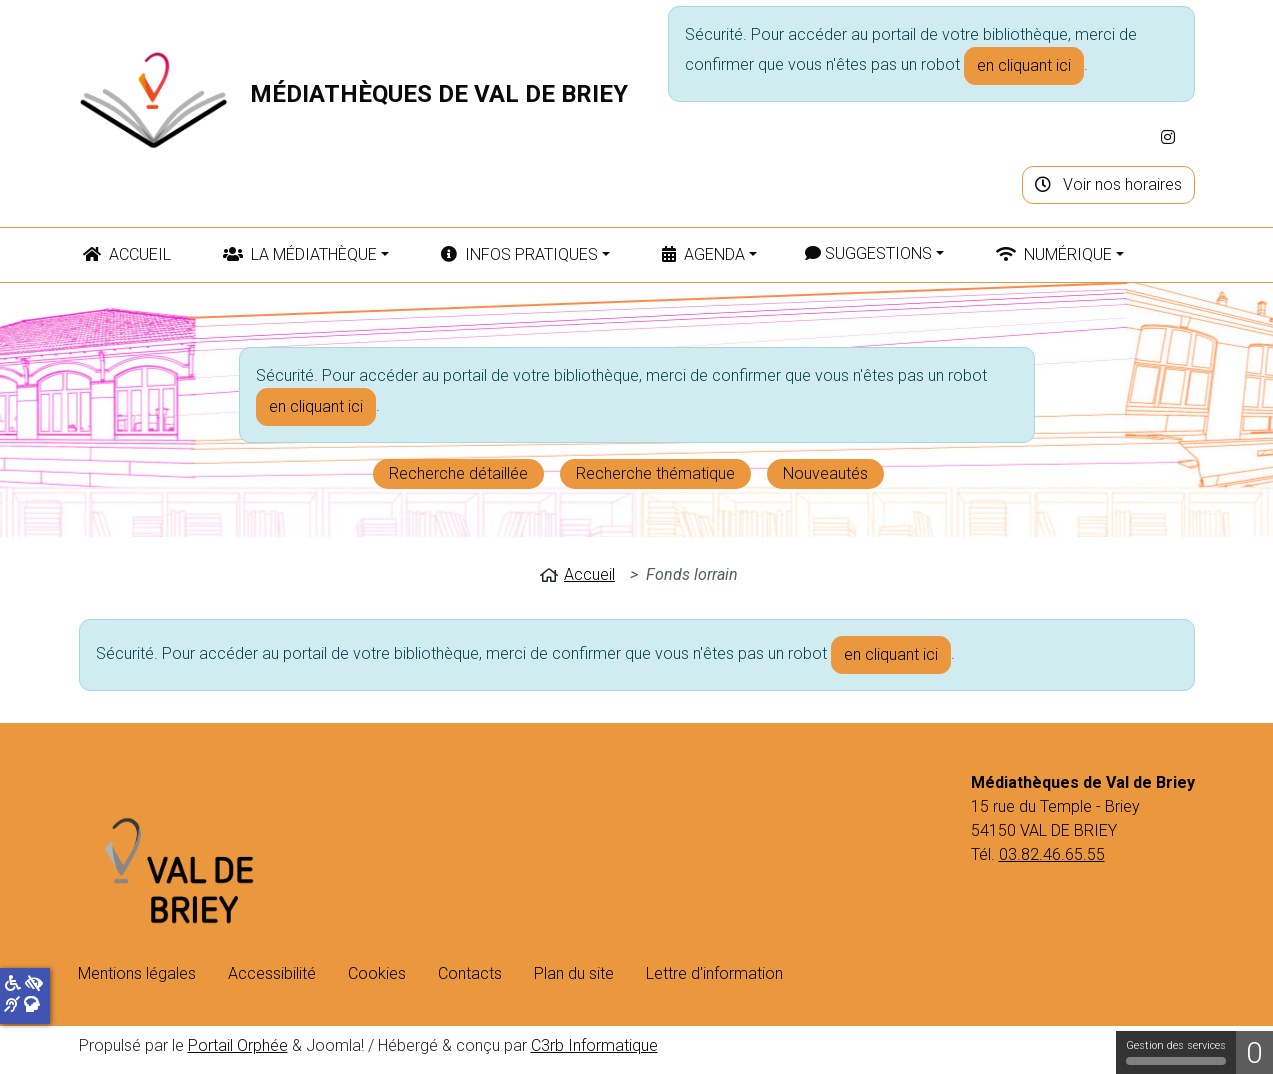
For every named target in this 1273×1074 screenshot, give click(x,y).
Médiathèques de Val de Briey (439, 94)
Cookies (377, 973)
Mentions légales (137, 973)
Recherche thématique (655, 473)
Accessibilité (272, 973)
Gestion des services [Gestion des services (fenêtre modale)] (1176, 1052)
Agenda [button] (703, 254)
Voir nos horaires (1108, 184)
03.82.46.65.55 (1052, 854)
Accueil (127, 254)
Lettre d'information (714, 973)
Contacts (470, 973)
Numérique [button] (1054, 254)
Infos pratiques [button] (519, 254)
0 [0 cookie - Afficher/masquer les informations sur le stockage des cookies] (1254, 1052)
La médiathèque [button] (300, 254)
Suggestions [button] (868, 253)
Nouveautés (825, 473)
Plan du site (574, 973)
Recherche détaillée (458, 473)
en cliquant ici (1024, 65)
